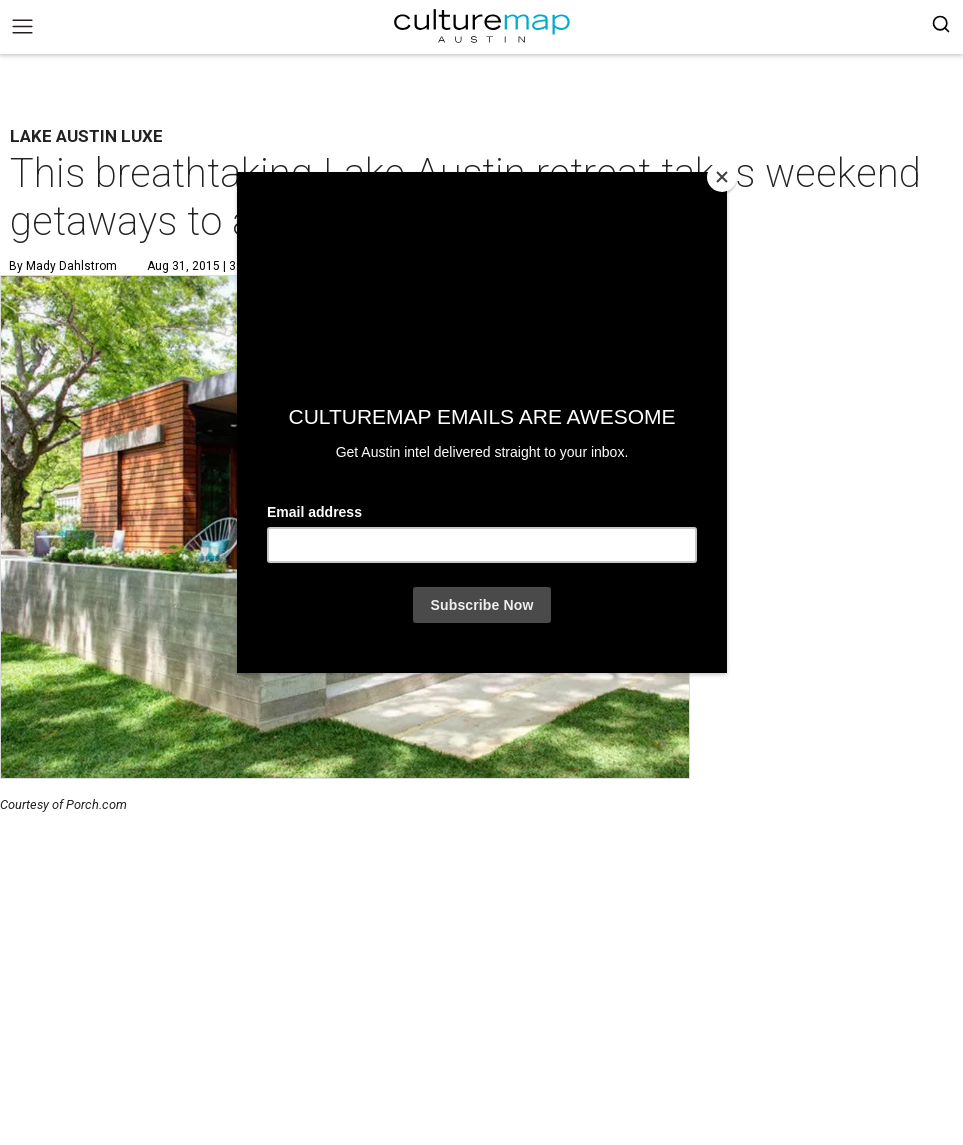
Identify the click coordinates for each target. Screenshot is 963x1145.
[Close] (722, 177)
